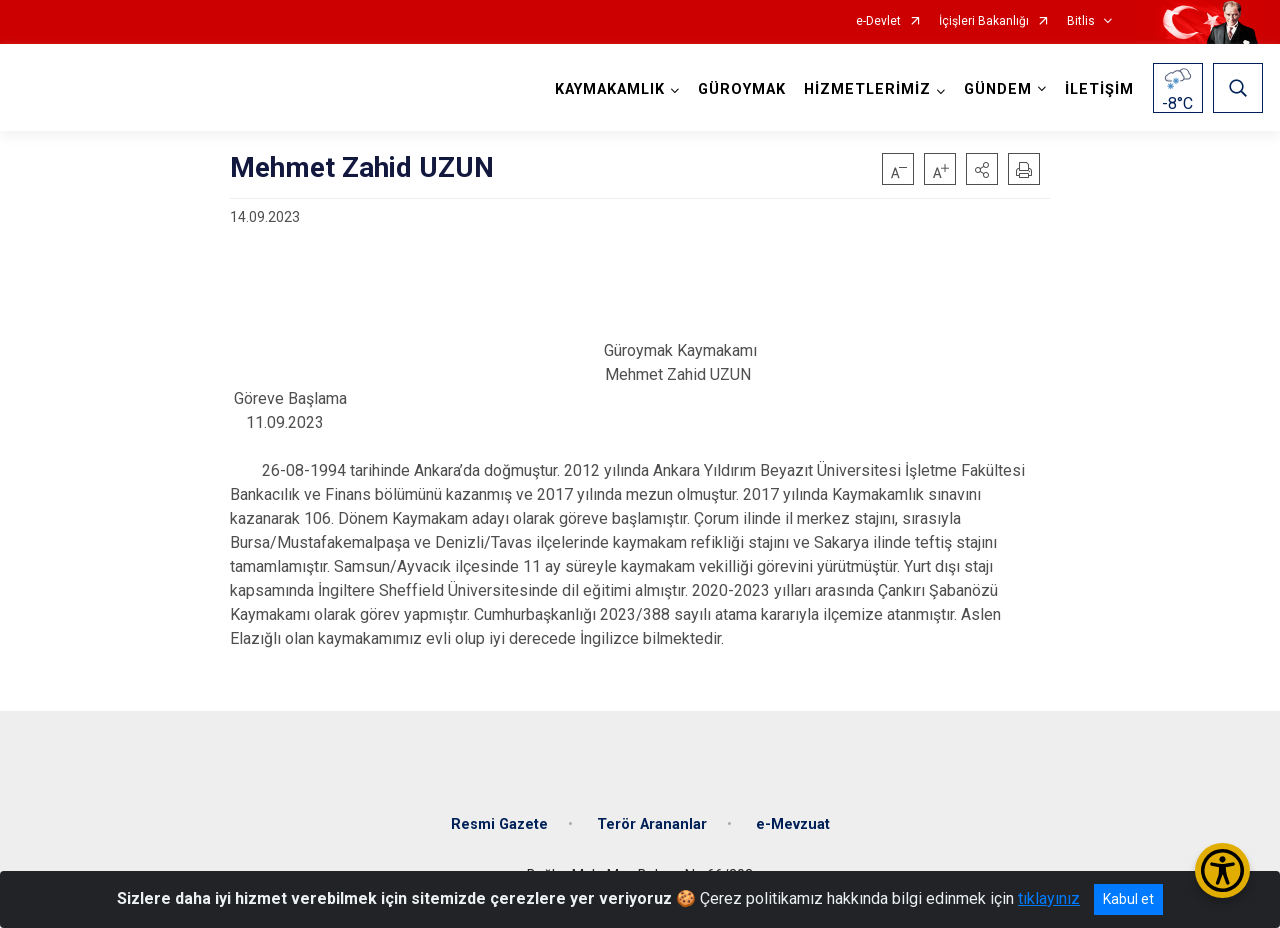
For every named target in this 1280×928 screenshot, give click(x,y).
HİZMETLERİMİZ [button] (867, 89)
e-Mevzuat (793, 823)
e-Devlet (878, 21)
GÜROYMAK (742, 89)
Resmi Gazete (499, 823)
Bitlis (1081, 21)
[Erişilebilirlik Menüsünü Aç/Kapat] (1222, 870)
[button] (982, 169)
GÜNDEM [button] (998, 89)
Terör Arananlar (652, 823)
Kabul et (1128, 899)
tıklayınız (1049, 898)
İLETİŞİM (1099, 89)
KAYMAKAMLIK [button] (610, 89)
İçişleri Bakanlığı (984, 21)
